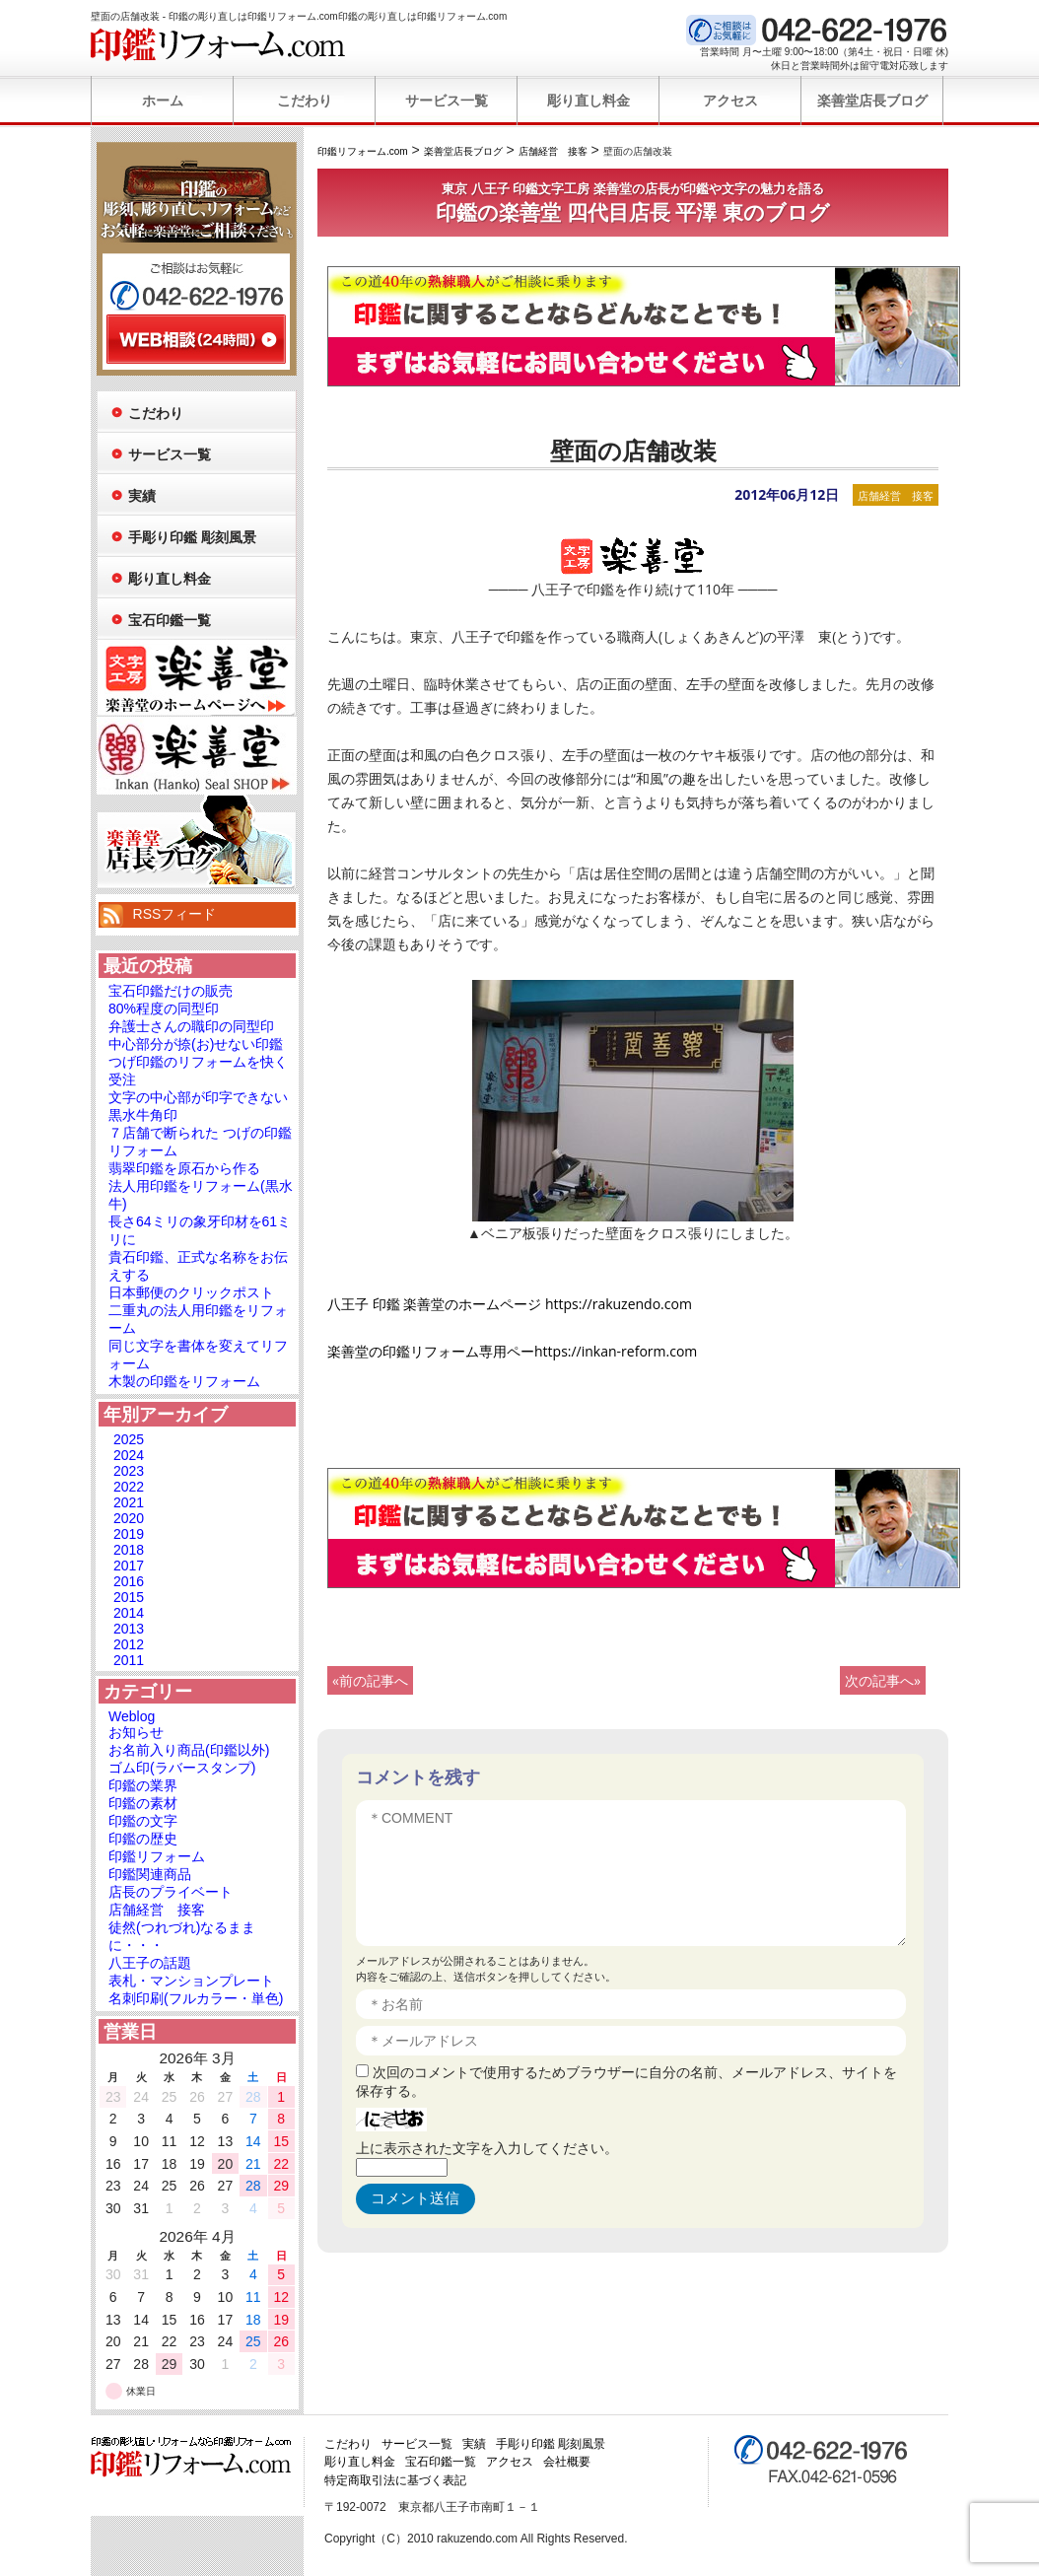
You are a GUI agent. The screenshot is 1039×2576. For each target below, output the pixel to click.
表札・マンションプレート (191, 1980)
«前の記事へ (370, 1680)
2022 (128, 1487)
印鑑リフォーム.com (218, 44)
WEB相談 (196, 339)
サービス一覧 (446, 100)
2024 (128, 1455)
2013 (128, 1628)
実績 (142, 496)
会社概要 (566, 2462)
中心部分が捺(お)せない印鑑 (195, 1044)
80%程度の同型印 (163, 1008)
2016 (128, 1581)
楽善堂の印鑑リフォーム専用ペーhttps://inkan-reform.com (512, 1351)
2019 (128, 1534)
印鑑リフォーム (156, 1856)
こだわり (304, 100)
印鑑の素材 (142, 1803)
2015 (128, 1597)
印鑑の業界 (142, 1785)
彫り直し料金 (588, 100)
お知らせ (136, 1732)
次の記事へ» (883, 1680)
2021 (128, 1502)
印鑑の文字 (142, 1821)
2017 (128, 1565)
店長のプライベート (170, 1892)
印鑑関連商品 (149, 1874)
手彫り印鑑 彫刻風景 (192, 537)
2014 (128, 1613)
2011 (128, 1660)
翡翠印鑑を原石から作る (184, 1168)
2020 (128, 1518)
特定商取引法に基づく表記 (395, 2480)
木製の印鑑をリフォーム (184, 1381)
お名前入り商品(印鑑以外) (188, 1750)
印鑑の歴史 (142, 1838)
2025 (128, 1439)
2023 (128, 1471)
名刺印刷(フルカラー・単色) (195, 1998)
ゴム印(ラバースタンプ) (181, 1767)
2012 (128, 1644)
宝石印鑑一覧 (169, 620)
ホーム (162, 100)
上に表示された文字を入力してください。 (487, 2147)
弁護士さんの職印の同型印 (191, 1026)
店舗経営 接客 (896, 495)
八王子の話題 (149, 1963)
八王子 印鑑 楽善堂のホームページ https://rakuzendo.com (509, 1303)
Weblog (131, 1716)
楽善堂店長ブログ (872, 100)
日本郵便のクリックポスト (191, 1292)
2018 (128, 1550)
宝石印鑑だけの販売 (170, 991)
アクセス (730, 100)
